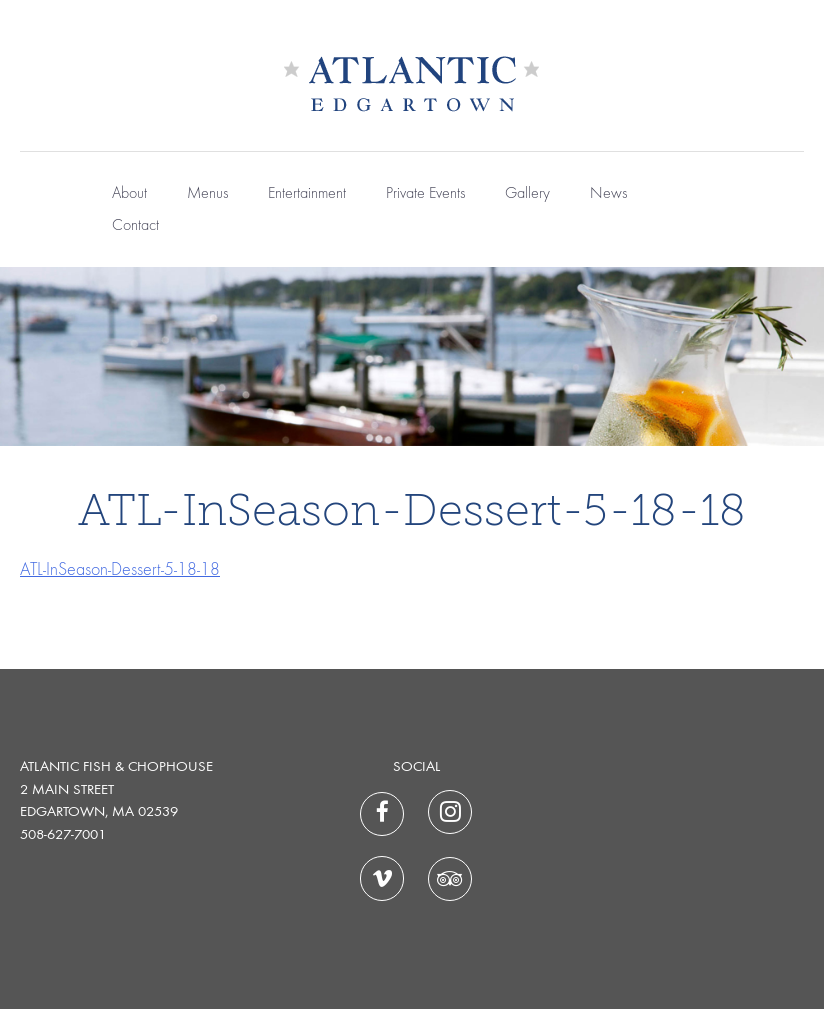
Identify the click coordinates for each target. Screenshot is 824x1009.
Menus (207, 194)
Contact (135, 226)
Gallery (527, 194)
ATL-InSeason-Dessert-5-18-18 (120, 570)
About (129, 194)
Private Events (425, 194)
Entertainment (307, 194)
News (608, 194)
